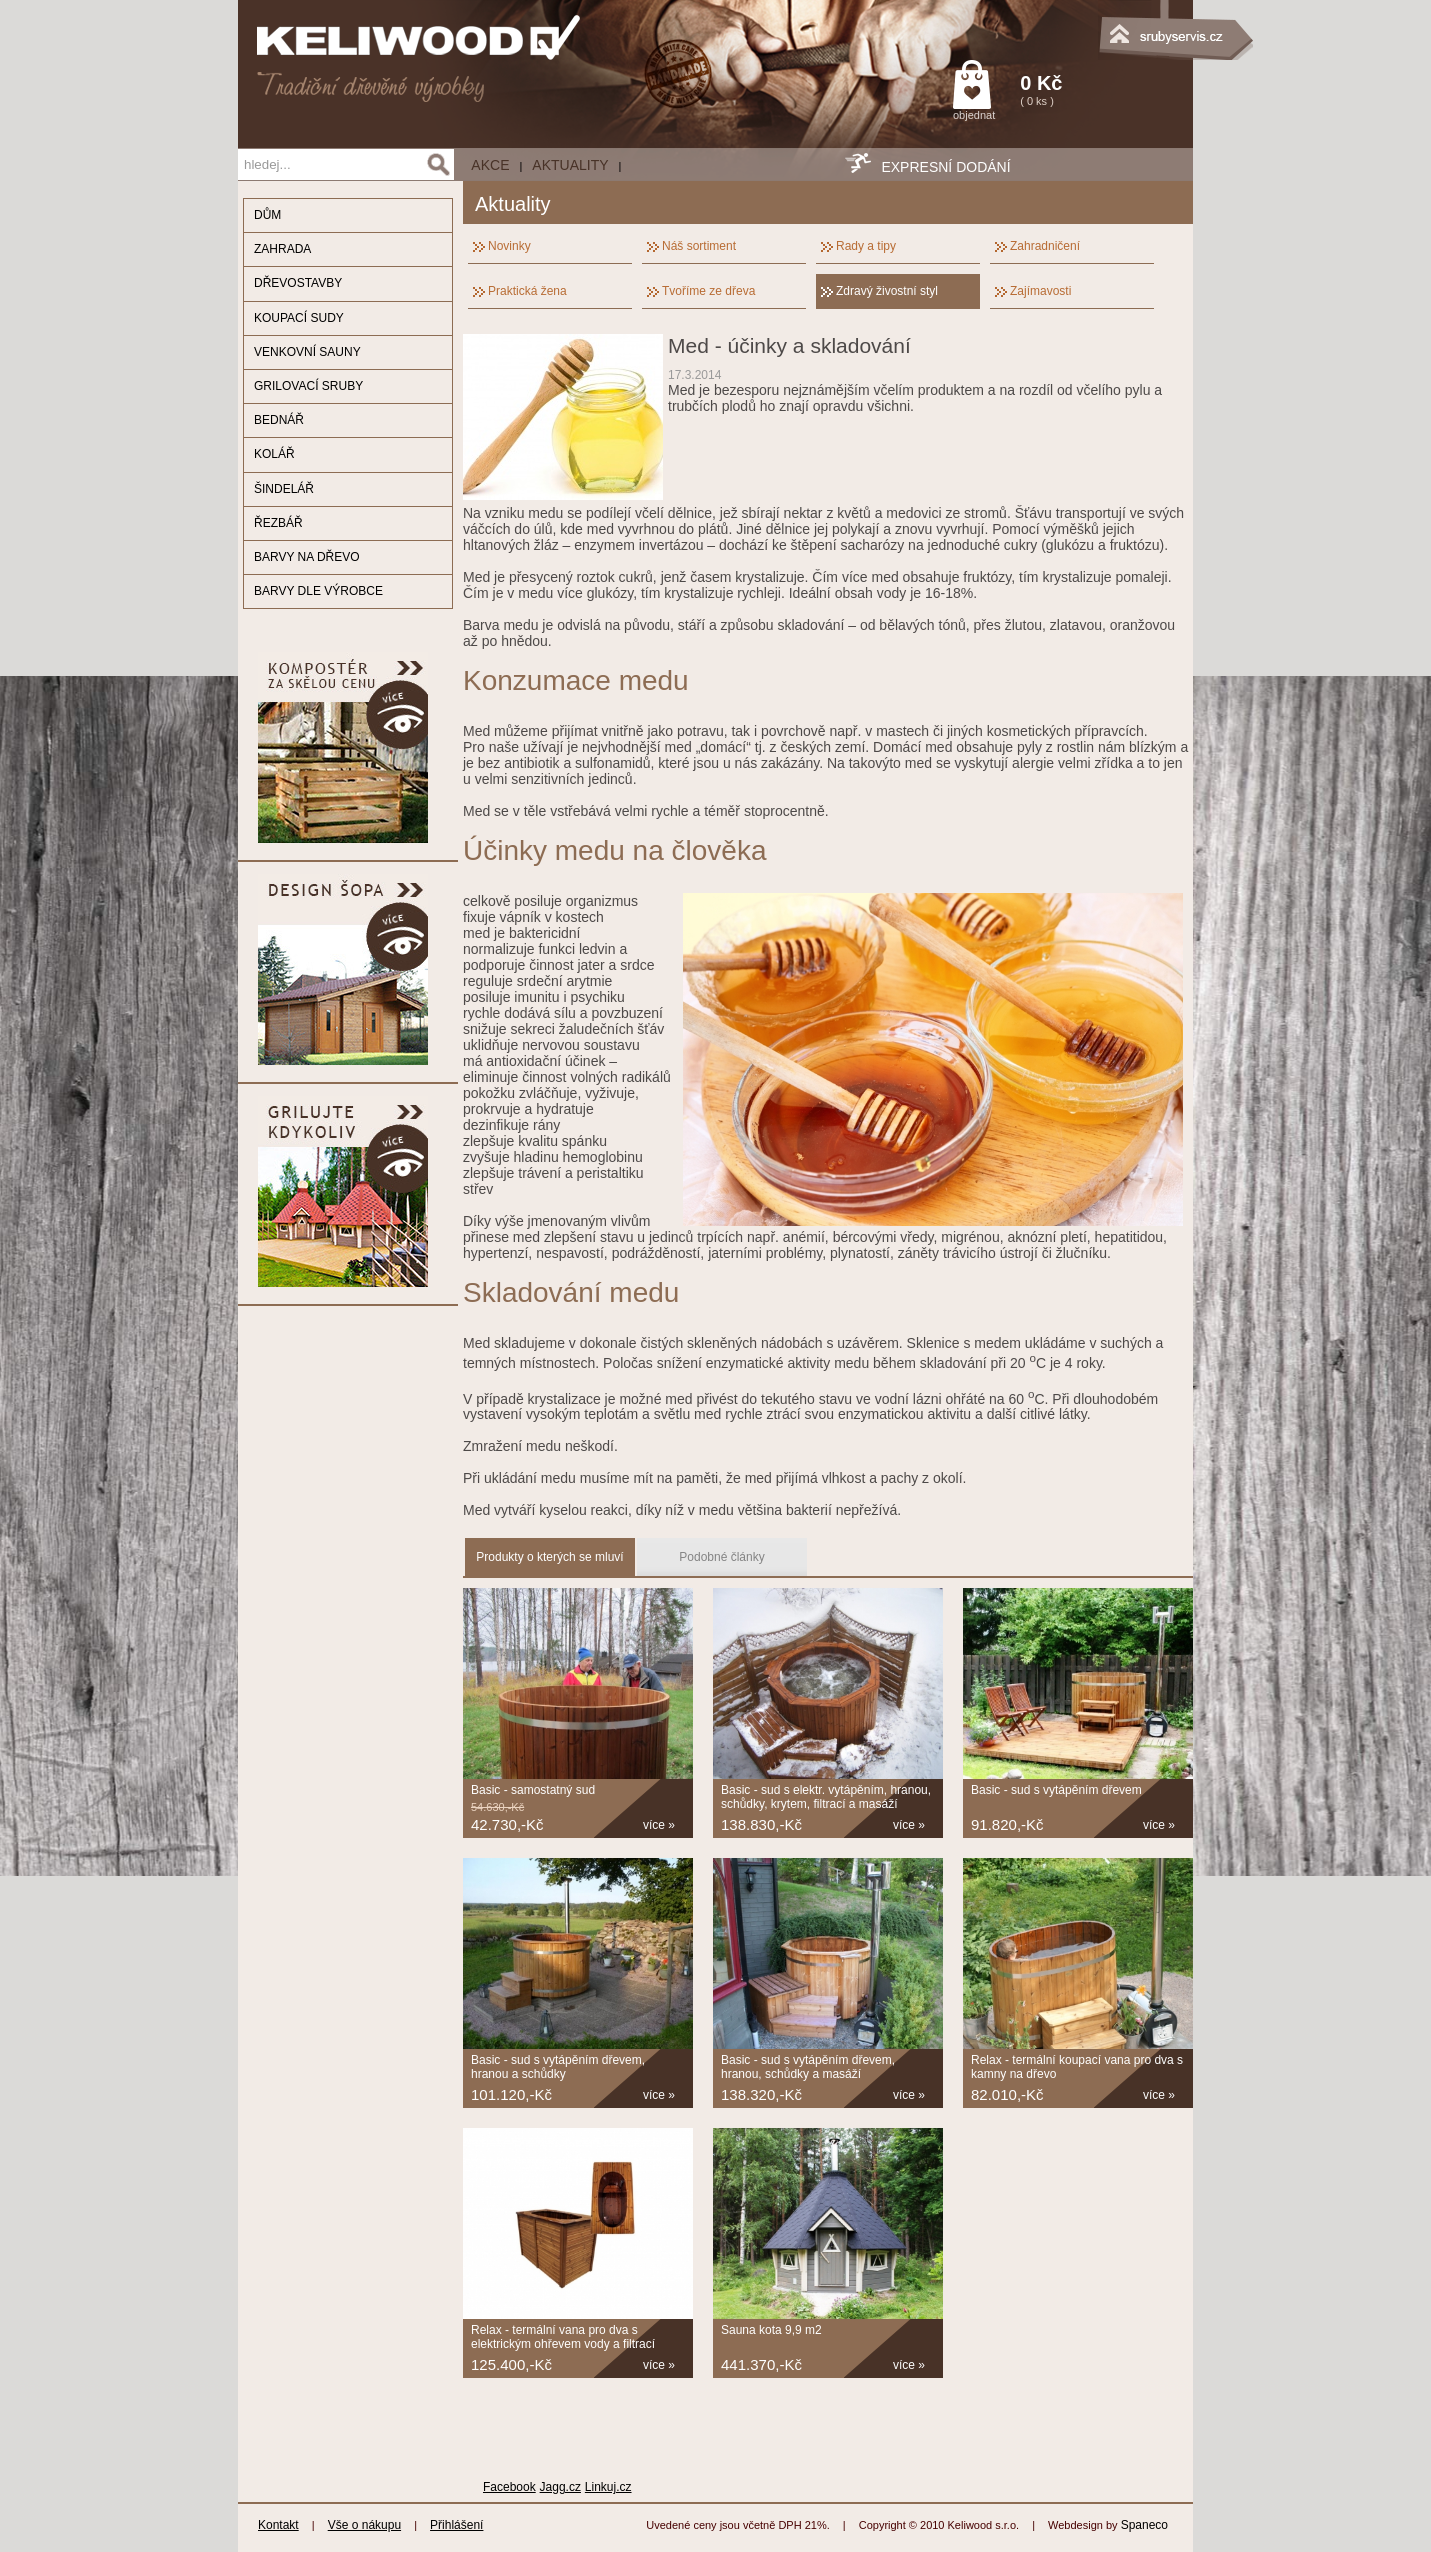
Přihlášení (456, 2525)
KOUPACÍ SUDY (299, 318)
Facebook (509, 2487)
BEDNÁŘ (279, 420)
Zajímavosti (1040, 291)
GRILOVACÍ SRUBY (308, 386)
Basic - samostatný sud (533, 1790)
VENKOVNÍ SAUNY (307, 352)
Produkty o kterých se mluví (549, 1557)
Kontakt (278, 2525)
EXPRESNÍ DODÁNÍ (945, 167)
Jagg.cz (560, 2487)
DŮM (267, 215)
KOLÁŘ (274, 454)
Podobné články (721, 1557)
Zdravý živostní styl (887, 291)
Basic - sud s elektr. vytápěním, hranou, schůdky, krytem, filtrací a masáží (826, 1797)
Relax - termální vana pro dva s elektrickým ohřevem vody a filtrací (563, 2337)
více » (659, 1825)
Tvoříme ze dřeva (708, 291)
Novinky (509, 246)
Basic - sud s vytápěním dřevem (1056, 1790)
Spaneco (1144, 2525)
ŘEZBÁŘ (278, 523)
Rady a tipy (866, 246)
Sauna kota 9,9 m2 (771, 2330)
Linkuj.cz (608, 2487)
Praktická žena (527, 291)
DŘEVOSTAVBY (298, 283)
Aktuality (570, 165)
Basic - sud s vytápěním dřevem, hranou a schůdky (558, 2067)
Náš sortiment (699, 246)
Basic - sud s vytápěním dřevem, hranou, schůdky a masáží (808, 2067)
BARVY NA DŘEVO (307, 557)
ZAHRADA (282, 249)
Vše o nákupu (364, 2525)
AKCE (490, 165)
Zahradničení (1045, 246)
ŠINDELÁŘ (284, 489)
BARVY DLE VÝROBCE (318, 591)
